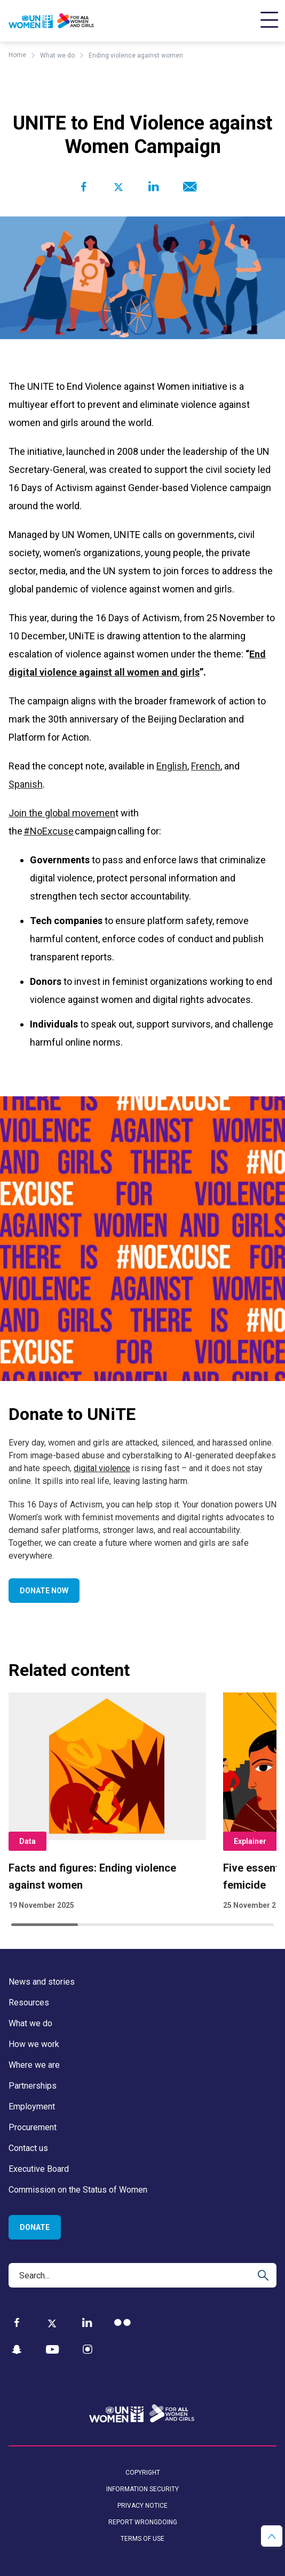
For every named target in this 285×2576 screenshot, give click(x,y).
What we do (30, 2023)
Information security (142, 2489)
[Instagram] (87, 2350)
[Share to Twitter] (118, 186)
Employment (32, 2106)
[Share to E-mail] (188, 186)
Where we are (34, 2065)
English (171, 766)
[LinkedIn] (87, 2322)
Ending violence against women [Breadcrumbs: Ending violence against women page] (136, 55)
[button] (271, 2536)
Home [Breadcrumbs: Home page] (17, 55)
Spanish (26, 784)
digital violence (102, 1468)
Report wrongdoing (142, 2522)
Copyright (142, 2472)
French (205, 766)
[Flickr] (122, 2322)
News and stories (42, 1982)
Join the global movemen (62, 812)
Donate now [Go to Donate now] (44, 1590)
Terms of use (142, 2538)
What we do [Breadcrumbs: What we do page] (57, 55)
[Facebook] (16, 2322)
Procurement (33, 2127)
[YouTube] (52, 2350)
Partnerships (33, 2086)
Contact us (28, 2148)
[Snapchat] (17, 2350)
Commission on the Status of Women (78, 2190)
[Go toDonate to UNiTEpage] (142, 1238)
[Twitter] (52, 2322)
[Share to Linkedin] (153, 186)
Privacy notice (142, 2505)
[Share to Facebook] (83, 186)
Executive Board (39, 2169)
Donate (35, 2227)
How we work (34, 2044)
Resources (29, 2002)
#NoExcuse (48, 831)
